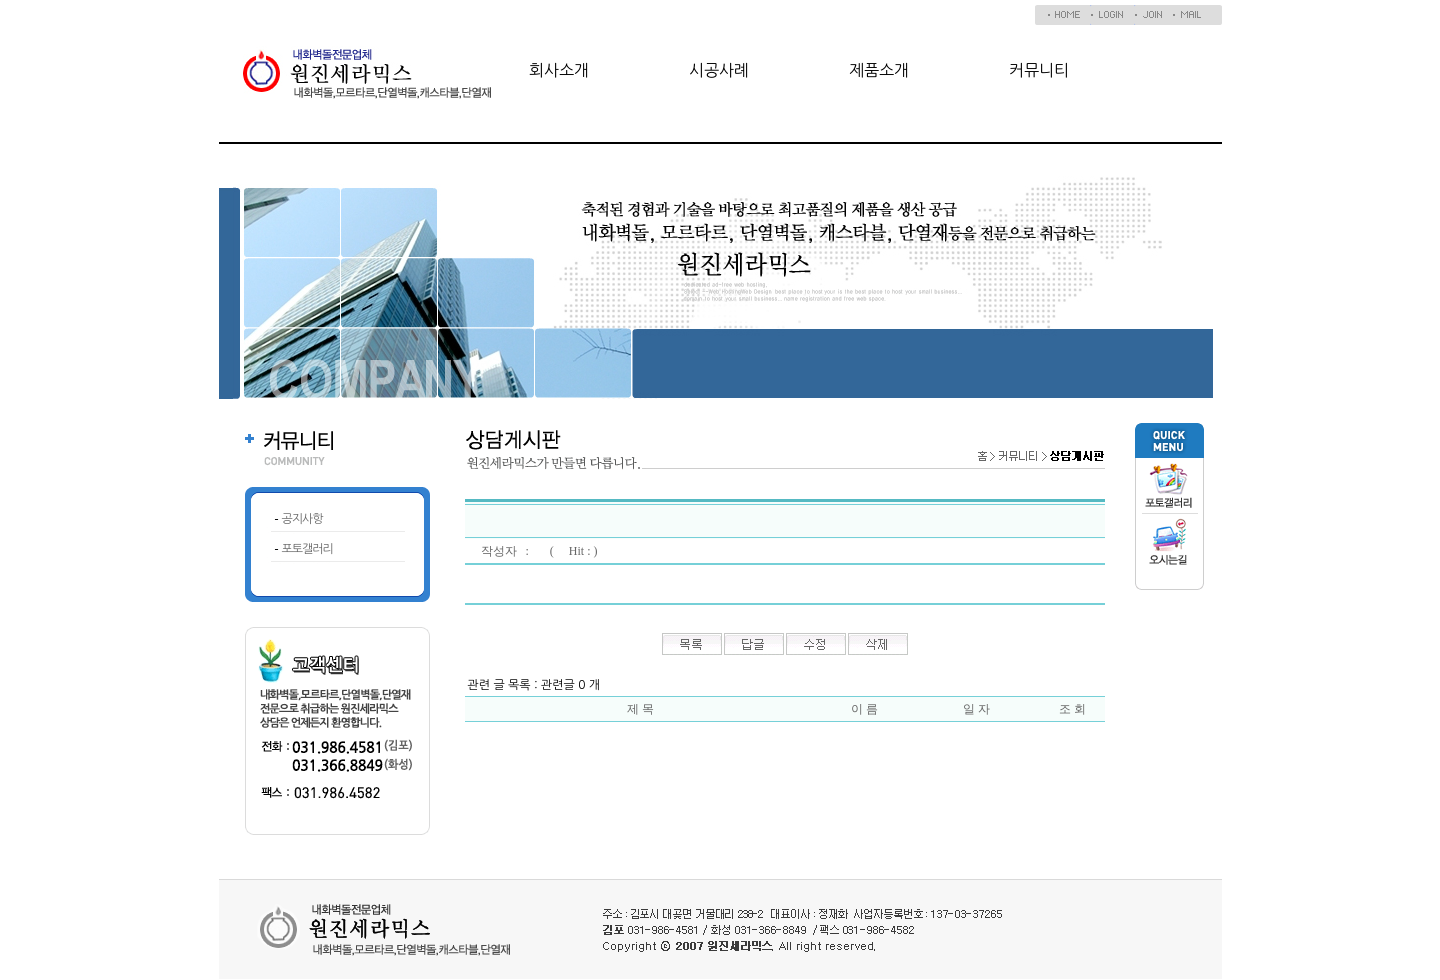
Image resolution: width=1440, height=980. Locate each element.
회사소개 (559, 70)
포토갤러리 (307, 549)
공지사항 (302, 519)
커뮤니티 (1039, 70)
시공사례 (719, 70)
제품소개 (879, 70)
